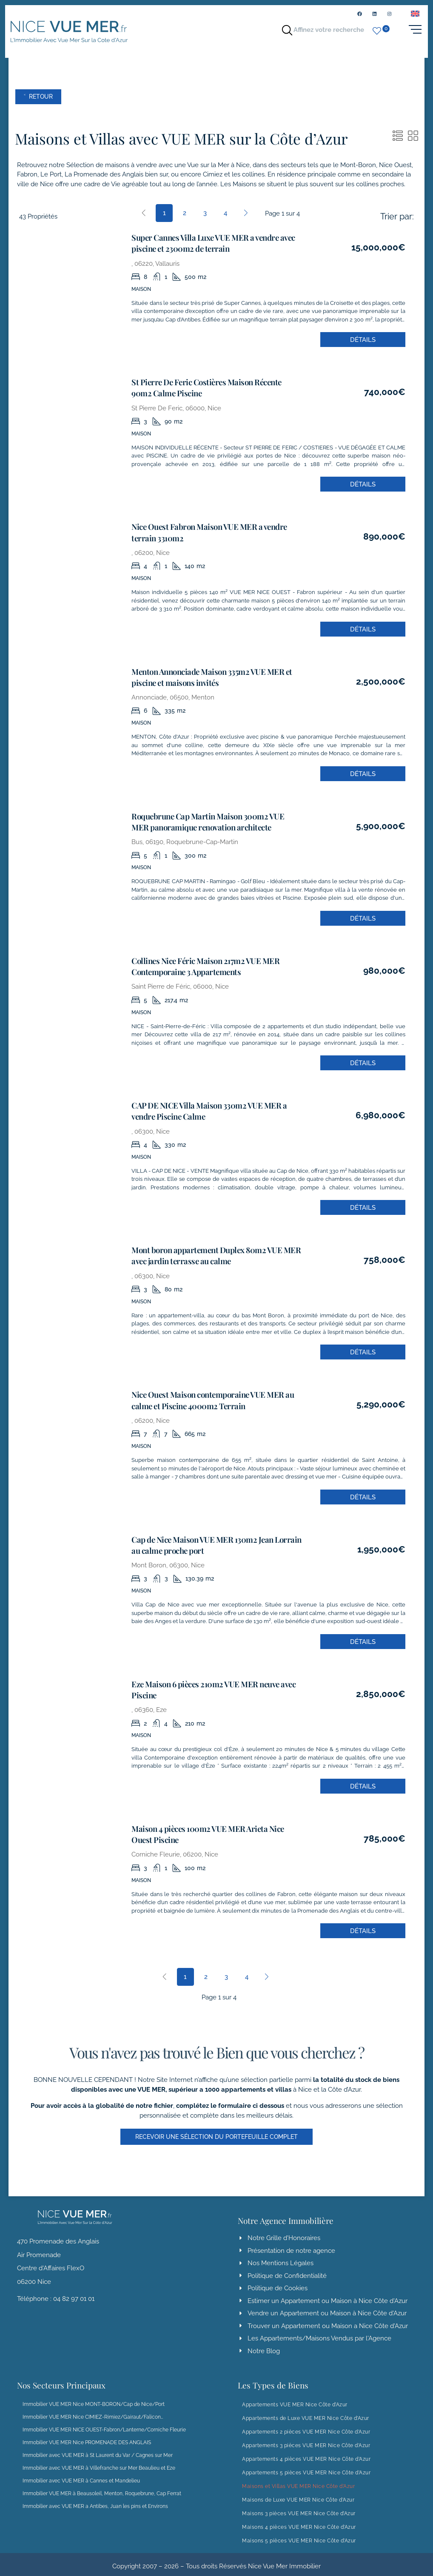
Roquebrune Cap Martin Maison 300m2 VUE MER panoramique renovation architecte (209, 822)
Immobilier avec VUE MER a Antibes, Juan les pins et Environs (95, 2496)
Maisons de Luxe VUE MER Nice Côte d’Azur (298, 2490)
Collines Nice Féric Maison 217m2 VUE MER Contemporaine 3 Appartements (198, 965)
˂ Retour (42, 103)
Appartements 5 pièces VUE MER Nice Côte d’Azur (306, 2462)
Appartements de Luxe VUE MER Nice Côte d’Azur (305, 2408)
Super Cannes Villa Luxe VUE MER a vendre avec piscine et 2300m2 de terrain (207, 249)
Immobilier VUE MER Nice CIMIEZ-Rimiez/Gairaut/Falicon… (93, 2407)
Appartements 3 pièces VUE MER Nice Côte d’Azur (306, 2435)
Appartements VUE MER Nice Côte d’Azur (295, 2394)
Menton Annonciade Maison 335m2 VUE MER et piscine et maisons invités (205, 678)
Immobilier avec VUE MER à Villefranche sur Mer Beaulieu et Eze (99, 2458)
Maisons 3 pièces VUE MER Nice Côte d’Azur (299, 2503)
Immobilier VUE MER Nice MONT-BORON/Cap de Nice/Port (94, 2394)
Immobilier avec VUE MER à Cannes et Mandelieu (81, 2471)
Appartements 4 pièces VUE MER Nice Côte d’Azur (306, 2449)
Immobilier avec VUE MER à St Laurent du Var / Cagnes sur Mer (98, 2445)
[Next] (245, 220)
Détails (363, 346)
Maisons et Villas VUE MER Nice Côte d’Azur (298, 2476)
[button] (216, 2126)
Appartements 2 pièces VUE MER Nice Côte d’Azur (306, 2422)
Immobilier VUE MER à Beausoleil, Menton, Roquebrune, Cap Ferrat (102, 2483)
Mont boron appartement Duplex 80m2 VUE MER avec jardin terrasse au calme (208, 1251)
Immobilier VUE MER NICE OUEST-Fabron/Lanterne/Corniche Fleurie (104, 2419)
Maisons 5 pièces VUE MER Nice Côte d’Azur (299, 2530)
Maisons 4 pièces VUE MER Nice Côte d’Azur (299, 2517)
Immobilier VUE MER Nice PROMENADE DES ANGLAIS (87, 2432)
